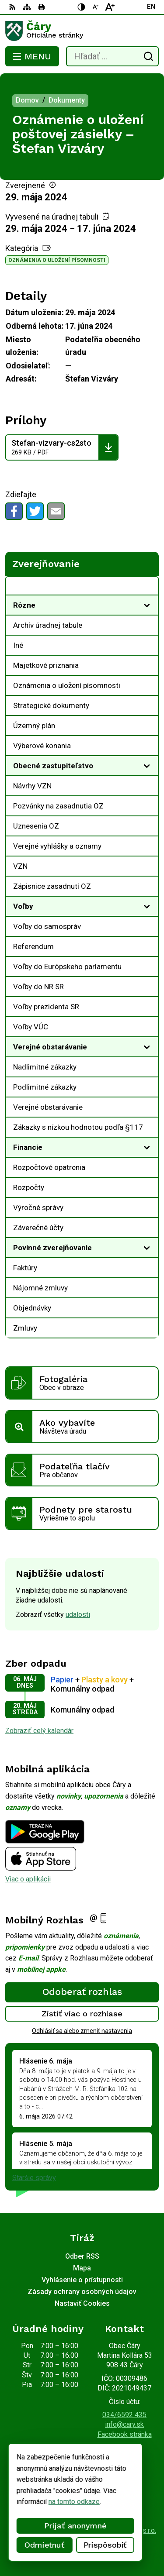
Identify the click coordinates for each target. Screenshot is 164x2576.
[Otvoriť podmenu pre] (147, 605)
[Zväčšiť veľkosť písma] (110, 7)
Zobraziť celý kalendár (39, 1731)
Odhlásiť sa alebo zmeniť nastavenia (82, 2030)
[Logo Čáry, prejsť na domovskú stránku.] (82, 31)
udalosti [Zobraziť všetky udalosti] (78, 1614)
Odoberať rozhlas (82, 1991)
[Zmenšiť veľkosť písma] (96, 7)
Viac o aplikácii (28, 1879)
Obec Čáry (108, 2542)
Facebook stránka (125, 2434)
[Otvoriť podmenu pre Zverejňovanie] (147, 588)
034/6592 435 (124, 2415)
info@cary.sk (124, 2424)
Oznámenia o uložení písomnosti (56, 260)
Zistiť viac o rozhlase (82, 2013)
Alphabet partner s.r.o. (123, 2530)
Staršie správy (34, 2178)
